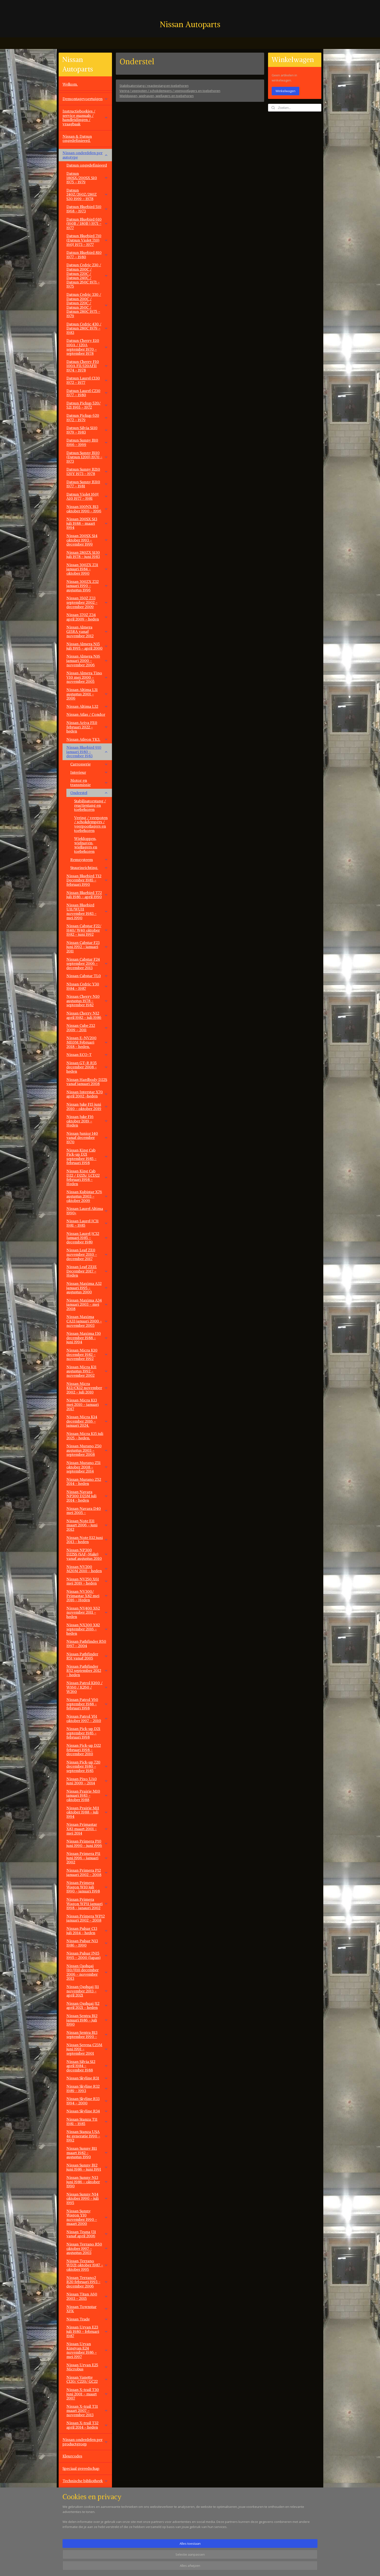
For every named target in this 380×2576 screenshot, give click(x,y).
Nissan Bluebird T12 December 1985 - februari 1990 (87, 880)
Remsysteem (89, 859)
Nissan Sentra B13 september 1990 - (87, 2034)
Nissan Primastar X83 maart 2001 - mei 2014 (87, 1828)
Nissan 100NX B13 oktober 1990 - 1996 (87, 508)
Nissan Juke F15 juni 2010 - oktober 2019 (87, 1106)
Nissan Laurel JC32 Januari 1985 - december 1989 (87, 1237)
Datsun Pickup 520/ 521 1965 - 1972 (87, 405)
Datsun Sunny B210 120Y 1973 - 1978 (87, 471)
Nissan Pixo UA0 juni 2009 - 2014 (87, 1781)
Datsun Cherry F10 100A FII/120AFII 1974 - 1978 (87, 365)
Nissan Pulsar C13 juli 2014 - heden (87, 1930)
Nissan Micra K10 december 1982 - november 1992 (87, 1354)
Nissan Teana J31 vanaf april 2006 (87, 2233)
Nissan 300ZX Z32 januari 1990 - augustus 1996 (87, 585)
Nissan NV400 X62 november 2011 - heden (87, 1612)
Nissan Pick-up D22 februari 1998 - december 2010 (83, 1749)
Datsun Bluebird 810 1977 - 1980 (87, 254)
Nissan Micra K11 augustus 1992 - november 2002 (87, 1371)
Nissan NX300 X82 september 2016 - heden (87, 1629)
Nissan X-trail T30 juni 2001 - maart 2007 (87, 2393)
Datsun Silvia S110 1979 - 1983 (87, 430)
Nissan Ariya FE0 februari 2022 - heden (87, 726)
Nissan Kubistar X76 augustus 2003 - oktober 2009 (87, 1196)
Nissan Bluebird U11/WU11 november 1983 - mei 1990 (87, 911)
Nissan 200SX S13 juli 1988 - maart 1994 (87, 523)
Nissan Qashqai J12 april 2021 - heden (87, 2005)
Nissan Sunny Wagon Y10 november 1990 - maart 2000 (87, 2217)
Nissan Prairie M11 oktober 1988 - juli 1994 (87, 1812)
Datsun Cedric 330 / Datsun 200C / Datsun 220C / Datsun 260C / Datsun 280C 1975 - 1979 (87, 305)
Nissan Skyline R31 (87, 2078)
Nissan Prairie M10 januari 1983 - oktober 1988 (87, 1795)
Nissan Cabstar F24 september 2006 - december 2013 (87, 963)
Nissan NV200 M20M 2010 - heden (87, 1568)
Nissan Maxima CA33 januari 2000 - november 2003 (87, 1321)
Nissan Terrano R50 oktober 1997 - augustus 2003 (87, 2248)
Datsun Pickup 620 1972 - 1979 (87, 417)
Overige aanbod (77, 2517)
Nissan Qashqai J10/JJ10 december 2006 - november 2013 (87, 1972)
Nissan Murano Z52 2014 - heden (87, 1481)
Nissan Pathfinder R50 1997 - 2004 (86, 1643)
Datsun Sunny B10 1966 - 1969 (87, 442)
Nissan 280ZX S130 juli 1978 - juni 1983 (87, 554)
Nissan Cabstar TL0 (87, 975)
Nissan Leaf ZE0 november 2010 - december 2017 (87, 1254)
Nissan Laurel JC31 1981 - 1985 (87, 1223)
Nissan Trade (87, 2319)
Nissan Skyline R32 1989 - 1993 (87, 2088)
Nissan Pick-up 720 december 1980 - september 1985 (87, 1766)
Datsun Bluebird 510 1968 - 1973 (87, 208)
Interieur (89, 772)
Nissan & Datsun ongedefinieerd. (77, 138)
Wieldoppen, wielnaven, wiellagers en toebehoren (156, 95)
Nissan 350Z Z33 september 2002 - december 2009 (87, 602)
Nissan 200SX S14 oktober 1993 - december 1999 (87, 540)
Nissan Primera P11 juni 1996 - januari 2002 (87, 1857)
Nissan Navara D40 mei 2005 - (87, 1510)
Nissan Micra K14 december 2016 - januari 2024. (87, 1421)
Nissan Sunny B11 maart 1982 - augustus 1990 (87, 2152)
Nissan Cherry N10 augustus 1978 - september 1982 (87, 1000)
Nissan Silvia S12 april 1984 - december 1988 (87, 2065)
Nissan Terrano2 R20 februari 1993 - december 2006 (87, 2281)
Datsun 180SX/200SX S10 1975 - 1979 (87, 177)
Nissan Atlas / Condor (85, 714)
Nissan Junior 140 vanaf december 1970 (87, 1137)
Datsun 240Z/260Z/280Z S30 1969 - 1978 (87, 194)
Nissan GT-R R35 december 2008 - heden (87, 1067)
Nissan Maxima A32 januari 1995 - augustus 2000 (87, 1287)
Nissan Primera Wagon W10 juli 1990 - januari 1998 (87, 1886)
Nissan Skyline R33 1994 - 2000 (87, 2100)
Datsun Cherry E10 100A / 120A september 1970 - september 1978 (87, 347)
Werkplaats (72, 2493)
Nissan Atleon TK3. (87, 739)
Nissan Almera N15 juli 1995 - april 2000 (87, 646)
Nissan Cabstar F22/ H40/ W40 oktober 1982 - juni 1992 (87, 930)
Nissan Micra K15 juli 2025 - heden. (84, 1435)
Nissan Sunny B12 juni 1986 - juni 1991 (87, 2167)
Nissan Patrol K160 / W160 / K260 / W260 (87, 1687)
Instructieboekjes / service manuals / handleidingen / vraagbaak (85, 117)
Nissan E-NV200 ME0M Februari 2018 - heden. (87, 1042)
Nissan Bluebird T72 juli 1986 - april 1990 (87, 894)
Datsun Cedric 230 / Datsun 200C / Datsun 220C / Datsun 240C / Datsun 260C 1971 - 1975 (87, 275)
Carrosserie (89, 764)
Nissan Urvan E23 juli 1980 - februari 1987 (87, 2331)
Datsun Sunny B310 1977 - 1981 (87, 484)
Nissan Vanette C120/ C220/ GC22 (87, 2379)
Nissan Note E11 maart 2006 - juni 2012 (87, 1525)
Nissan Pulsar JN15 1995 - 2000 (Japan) (87, 1955)
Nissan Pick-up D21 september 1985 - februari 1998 (83, 1732)
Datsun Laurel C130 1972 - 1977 (87, 380)
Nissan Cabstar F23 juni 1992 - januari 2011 (87, 946)
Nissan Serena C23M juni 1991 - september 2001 (87, 2049)
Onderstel (89, 792)
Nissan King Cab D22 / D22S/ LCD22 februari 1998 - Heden (87, 1177)
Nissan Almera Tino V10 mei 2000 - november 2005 (87, 677)
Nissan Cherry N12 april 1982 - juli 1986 (87, 1015)
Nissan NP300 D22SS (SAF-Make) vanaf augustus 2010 (87, 1554)
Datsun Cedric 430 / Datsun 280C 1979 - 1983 (87, 328)
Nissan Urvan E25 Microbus (87, 2367)
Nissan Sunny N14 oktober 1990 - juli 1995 (87, 2198)
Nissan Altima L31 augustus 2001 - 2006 (87, 693)
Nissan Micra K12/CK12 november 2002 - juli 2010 (87, 1387)
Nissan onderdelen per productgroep (85, 2441)
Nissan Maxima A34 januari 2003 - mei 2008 (87, 1304)
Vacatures (71, 2542)
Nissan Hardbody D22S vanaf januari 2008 (86, 1081)
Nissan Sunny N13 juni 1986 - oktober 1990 (87, 2181)
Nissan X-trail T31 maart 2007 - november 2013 (87, 2410)
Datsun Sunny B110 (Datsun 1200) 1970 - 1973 (87, 457)
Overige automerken (85, 2505)
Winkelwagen (285, 91)
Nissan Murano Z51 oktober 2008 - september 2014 (87, 1466)
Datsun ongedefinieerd (86, 165)
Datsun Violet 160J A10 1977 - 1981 (87, 496)
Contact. (70, 2530)
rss (218, 2567)
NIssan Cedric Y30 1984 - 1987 (87, 986)
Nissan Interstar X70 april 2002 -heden (87, 1094)
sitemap (208, 2567)
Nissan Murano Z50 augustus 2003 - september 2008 (87, 1450)
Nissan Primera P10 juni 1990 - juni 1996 (87, 1843)
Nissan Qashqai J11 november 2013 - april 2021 (87, 1990)
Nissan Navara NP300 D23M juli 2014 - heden (87, 1496)
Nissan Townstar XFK (87, 2308)
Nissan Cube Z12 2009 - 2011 (87, 1027)
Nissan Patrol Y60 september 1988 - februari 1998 (87, 1703)
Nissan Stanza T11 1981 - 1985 (87, 2121)
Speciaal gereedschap (81, 2468)
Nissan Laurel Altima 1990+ (87, 1210)
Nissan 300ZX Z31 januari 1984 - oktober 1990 (87, 569)
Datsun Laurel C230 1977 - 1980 (87, 392)
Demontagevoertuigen (85, 98)
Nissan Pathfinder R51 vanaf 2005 (87, 1656)
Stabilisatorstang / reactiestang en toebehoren (154, 85)
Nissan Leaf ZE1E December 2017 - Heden (87, 1271)
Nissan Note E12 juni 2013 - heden (87, 1539)
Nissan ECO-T (87, 1054)
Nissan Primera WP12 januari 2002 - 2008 (85, 1918)
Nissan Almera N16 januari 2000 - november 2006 (87, 660)
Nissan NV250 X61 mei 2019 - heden (87, 1581)
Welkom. (70, 84)
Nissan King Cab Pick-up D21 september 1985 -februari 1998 (87, 1156)
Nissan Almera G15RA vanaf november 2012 (87, 631)
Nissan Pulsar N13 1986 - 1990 (87, 1943)
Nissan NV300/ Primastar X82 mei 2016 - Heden (87, 1595)
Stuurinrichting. (89, 867)
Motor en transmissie (89, 782)
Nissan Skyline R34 (87, 2111)
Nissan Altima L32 (87, 706)
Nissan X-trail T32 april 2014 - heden (87, 2425)
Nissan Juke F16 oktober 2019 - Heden (87, 1120)
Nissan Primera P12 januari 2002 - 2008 (87, 1872)
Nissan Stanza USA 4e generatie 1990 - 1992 (87, 2135)
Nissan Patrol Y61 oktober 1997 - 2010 (87, 1718)
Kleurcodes (72, 2456)
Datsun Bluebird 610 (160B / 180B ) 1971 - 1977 (87, 223)
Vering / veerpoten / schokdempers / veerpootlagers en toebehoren (169, 90)
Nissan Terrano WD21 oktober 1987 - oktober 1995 (87, 2265)
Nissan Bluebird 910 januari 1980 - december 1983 (87, 751)
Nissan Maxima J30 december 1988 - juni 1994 (87, 1337)
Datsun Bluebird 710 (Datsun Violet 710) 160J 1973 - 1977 (87, 240)
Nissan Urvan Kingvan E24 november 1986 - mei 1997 (87, 2350)
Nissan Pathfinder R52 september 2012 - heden (87, 1670)
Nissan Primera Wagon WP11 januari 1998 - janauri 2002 (87, 1903)
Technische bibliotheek (85, 2480)
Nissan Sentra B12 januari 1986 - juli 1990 (87, 2020)
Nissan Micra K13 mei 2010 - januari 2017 (87, 1404)
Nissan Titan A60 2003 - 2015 (87, 2296)
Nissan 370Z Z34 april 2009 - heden (87, 616)
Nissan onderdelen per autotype (85, 155)
